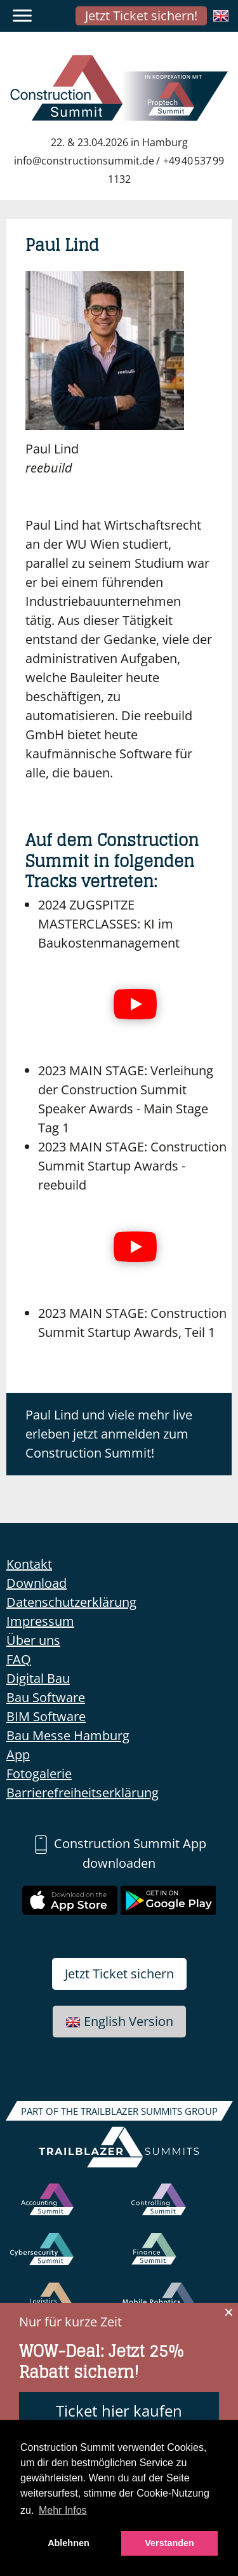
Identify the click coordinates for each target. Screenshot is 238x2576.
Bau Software (45, 1697)
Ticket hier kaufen (119, 2410)
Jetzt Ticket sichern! (141, 15)
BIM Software (46, 1716)
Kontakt (29, 1564)
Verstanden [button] (169, 2543)
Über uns (33, 1640)
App (18, 1754)
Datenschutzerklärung (71, 1602)
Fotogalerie (39, 1773)
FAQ (18, 1659)
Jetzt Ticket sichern (119, 1973)
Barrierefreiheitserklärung (82, 1792)
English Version (119, 2021)
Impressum (40, 1621)
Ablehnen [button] (68, 2543)
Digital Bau (38, 1678)
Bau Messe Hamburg (67, 1735)
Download (36, 1583)
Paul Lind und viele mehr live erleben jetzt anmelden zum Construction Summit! (108, 1433)
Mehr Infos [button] (63, 2510)
